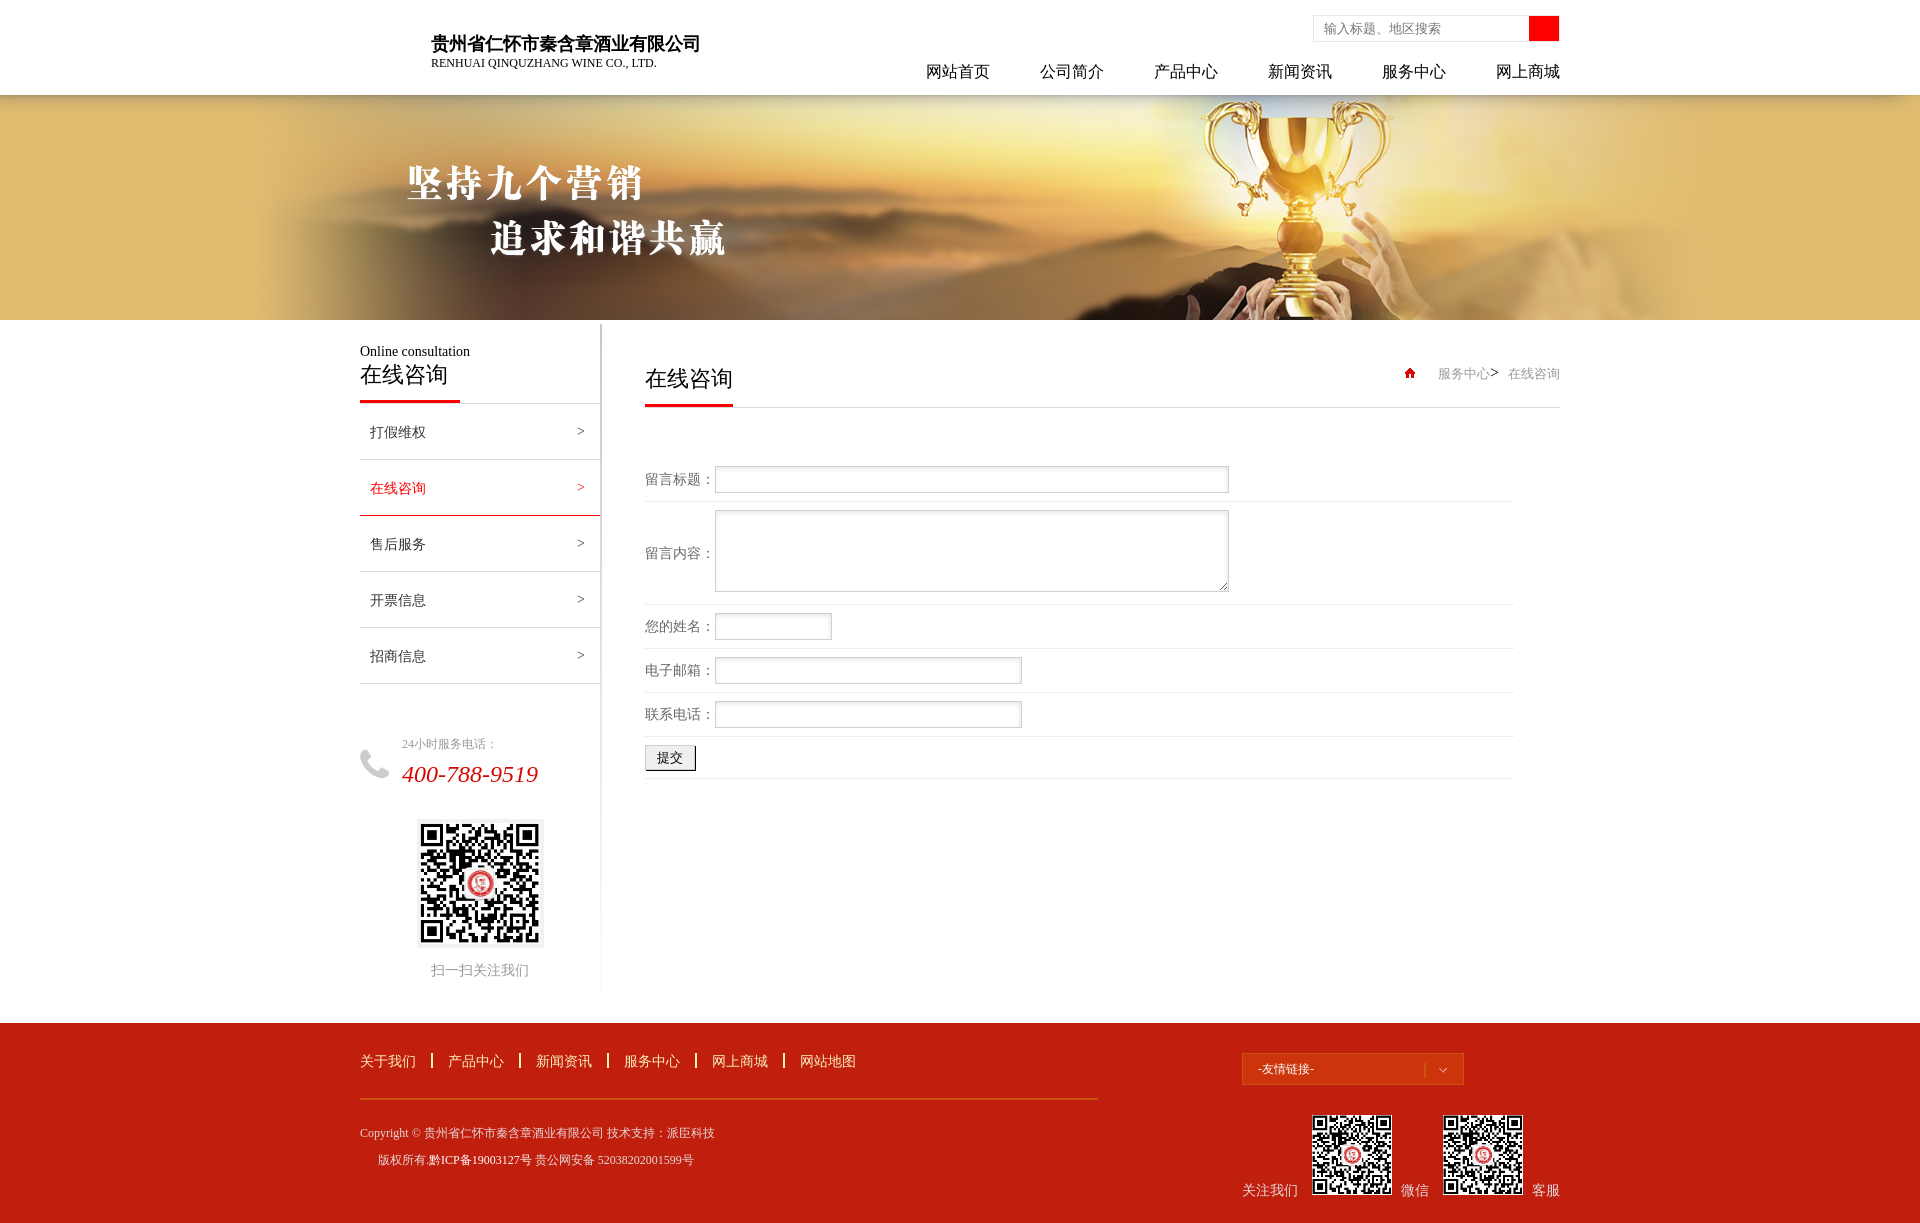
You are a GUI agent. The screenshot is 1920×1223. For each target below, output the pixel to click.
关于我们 (388, 1061)
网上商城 (1528, 71)
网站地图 (828, 1061)
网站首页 (958, 71)
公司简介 (1072, 71)
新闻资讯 (1300, 71)
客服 (1546, 1190)
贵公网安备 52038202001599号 (614, 1160)
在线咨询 (398, 488)
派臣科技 (691, 1133)
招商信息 (398, 656)
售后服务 (398, 544)
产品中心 (1186, 71)
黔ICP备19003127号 (480, 1160)
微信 (1415, 1190)
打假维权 (398, 432)
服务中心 (1414, 71)
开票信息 (398, 600)
